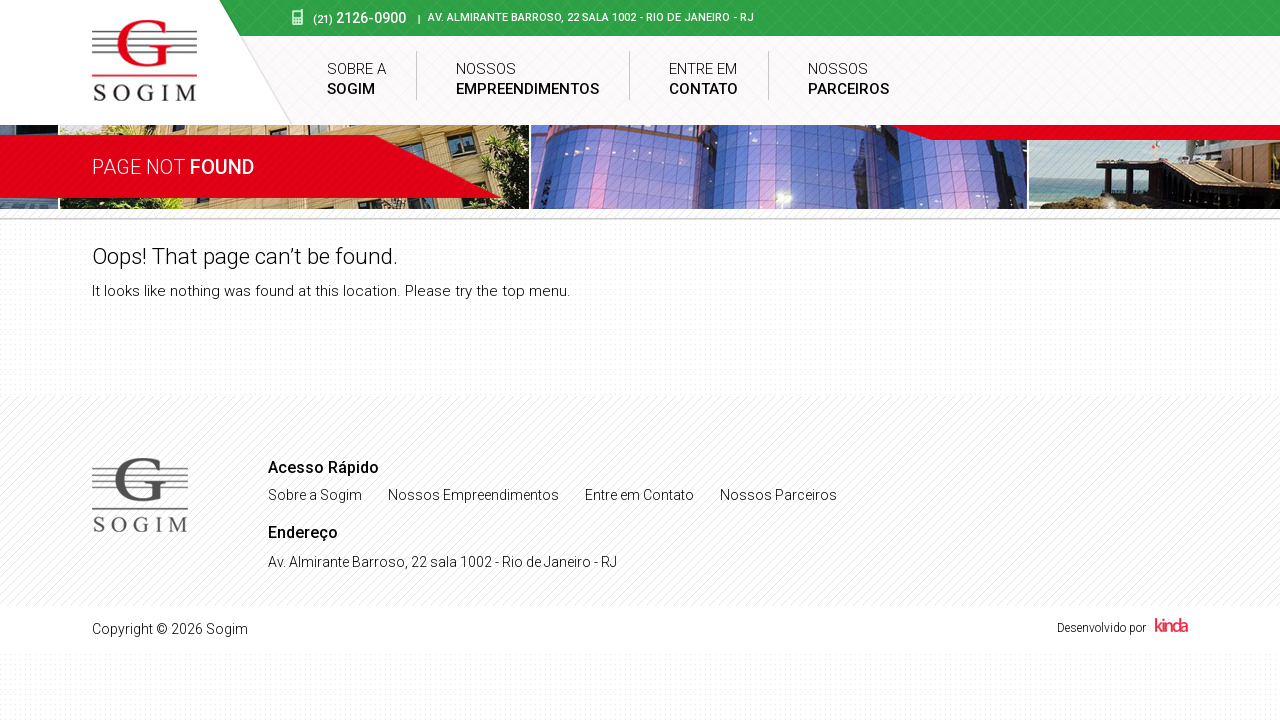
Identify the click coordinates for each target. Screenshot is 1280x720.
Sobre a (356, 79)
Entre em (703, 79)
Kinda (1171, 625)
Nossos (527, 79)
